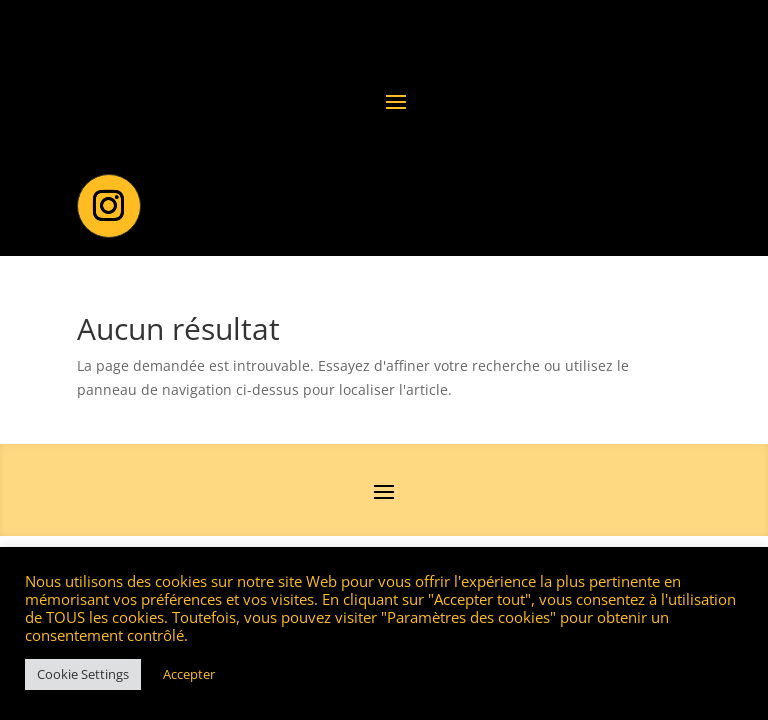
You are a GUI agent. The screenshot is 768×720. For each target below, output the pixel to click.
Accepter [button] (189, 674)
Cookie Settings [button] (83, 674)
